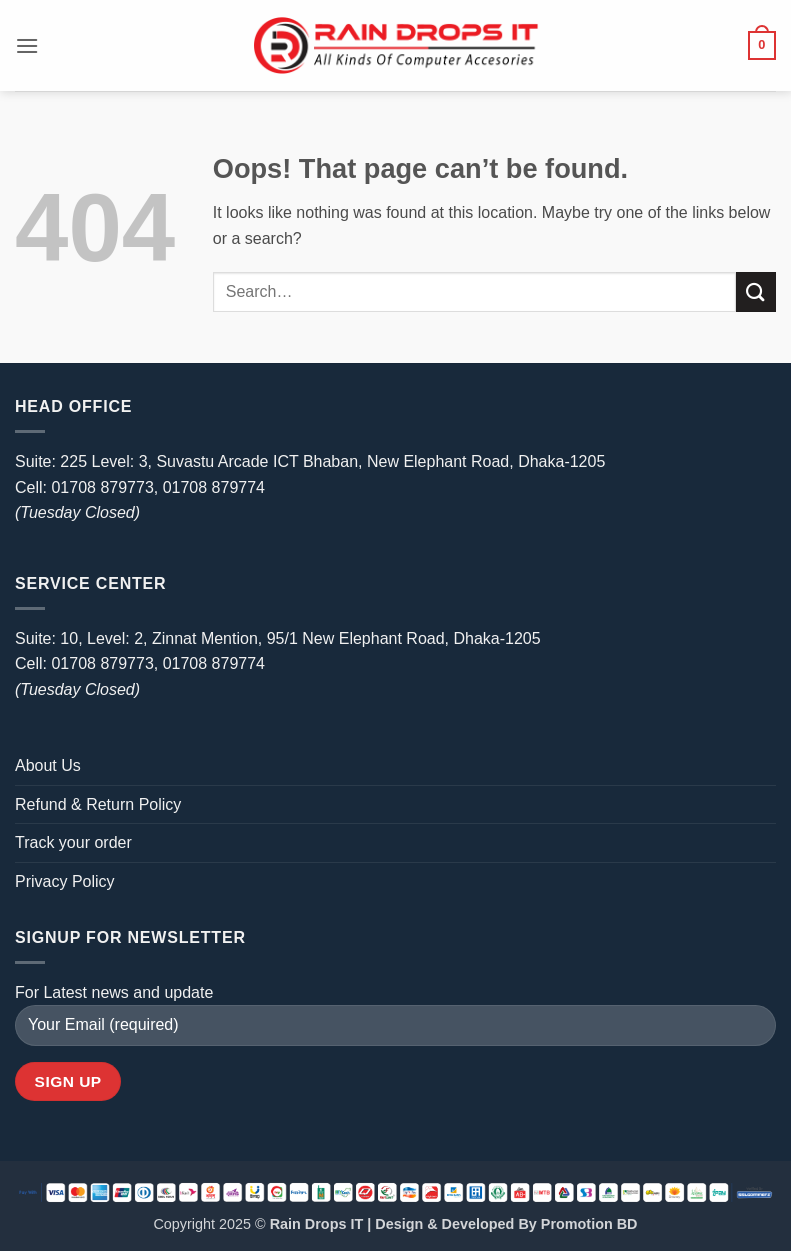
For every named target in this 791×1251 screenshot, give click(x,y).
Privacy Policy (65, 881)
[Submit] (756, 291)
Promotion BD (589, 1224)
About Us (48, 765)
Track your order (73, 842)
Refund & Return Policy (98, 804)
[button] (27, 45)
